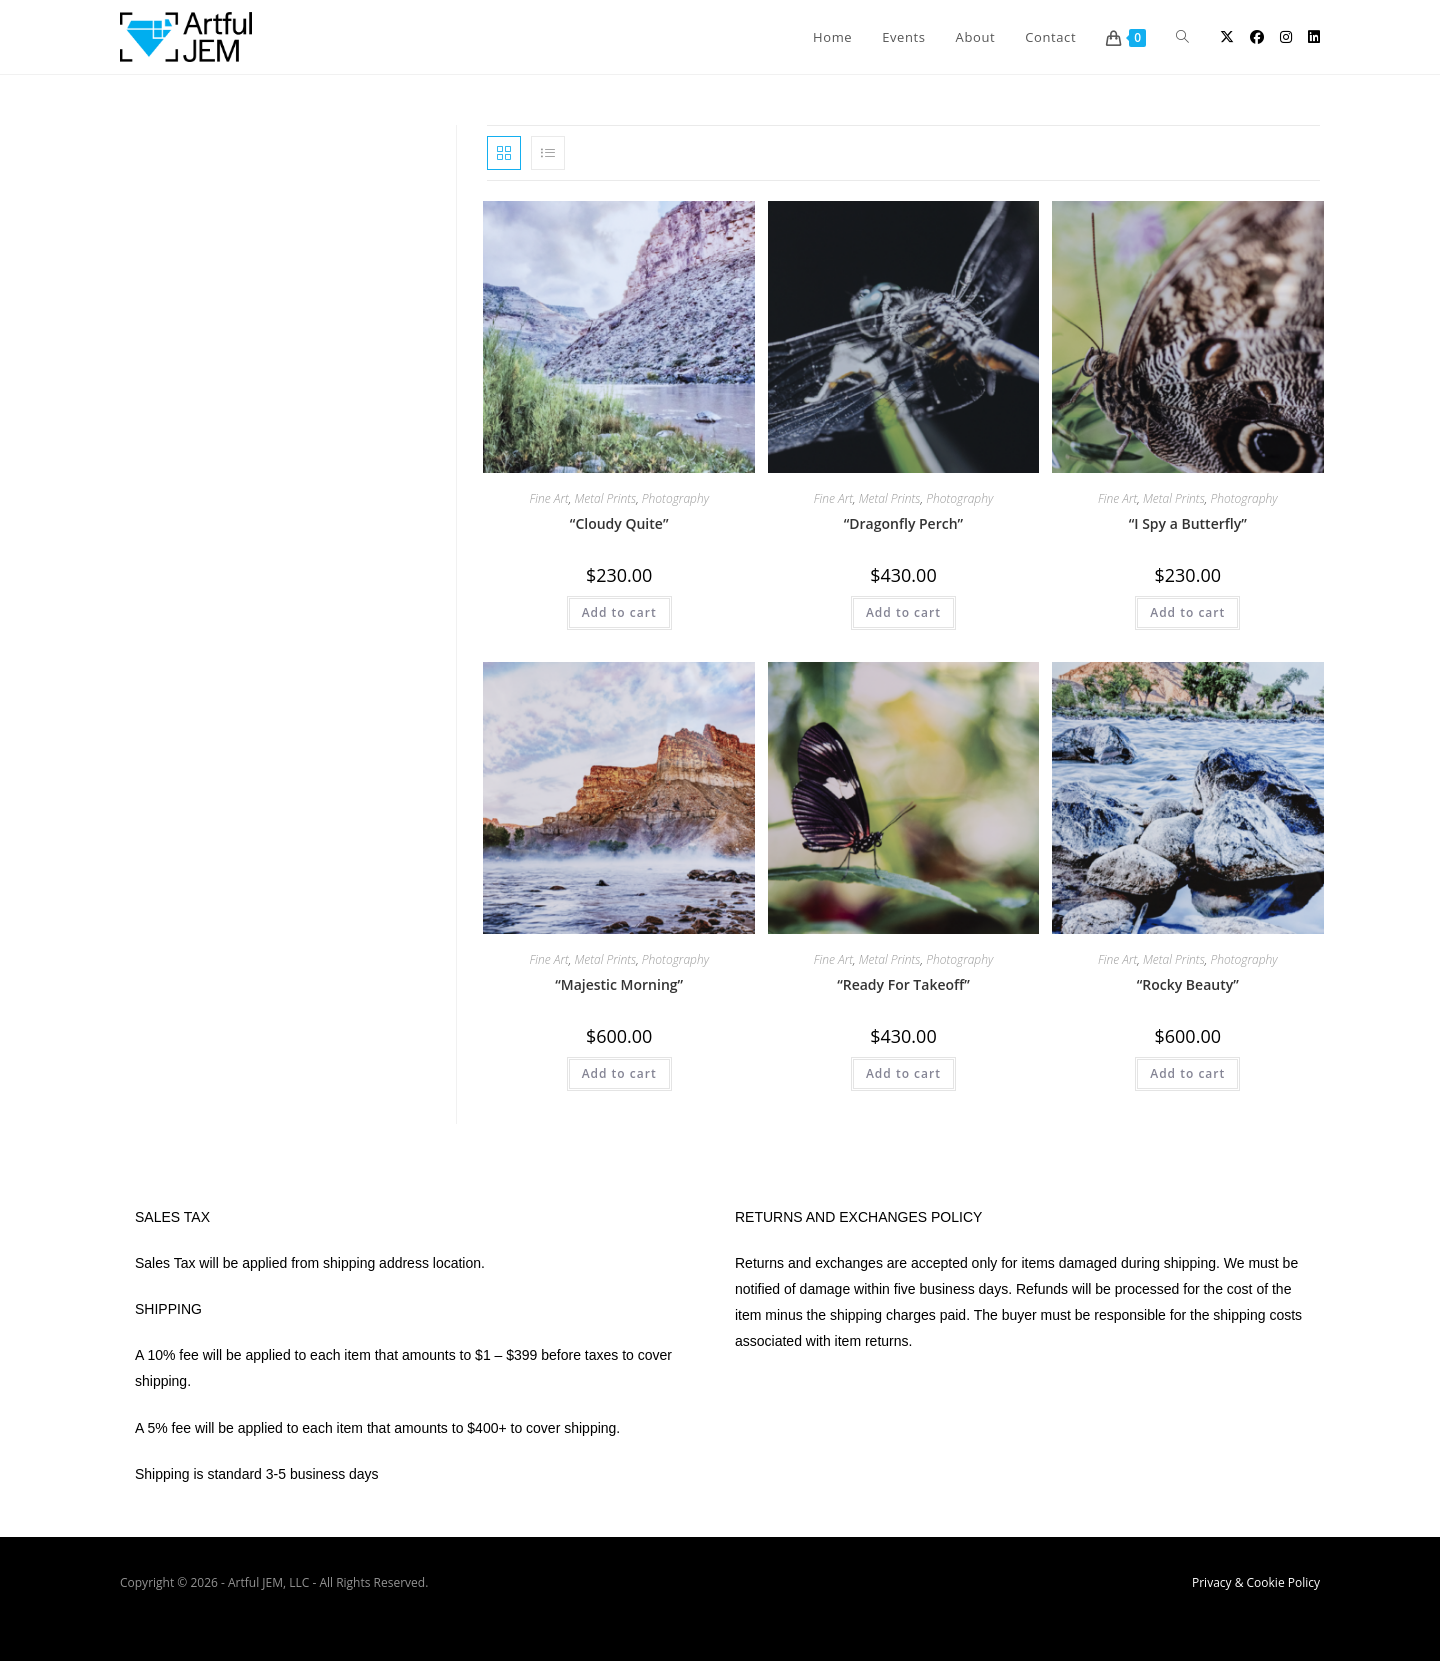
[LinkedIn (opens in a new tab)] (1314, 37)
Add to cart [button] (619, 612)
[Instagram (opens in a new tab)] (1286, 37)
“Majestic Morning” (619, 984)
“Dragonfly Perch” (903, 523)
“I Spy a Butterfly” (1188, 523)
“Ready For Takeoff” (903, 984)
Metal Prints (605, 498)
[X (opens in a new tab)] (1227, 37)
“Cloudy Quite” (619, 523)
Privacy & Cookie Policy (1256, 1582)
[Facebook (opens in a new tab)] (1257, 37)
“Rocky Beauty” (1188, 984)
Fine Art (548, 498)
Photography (675, 498)
